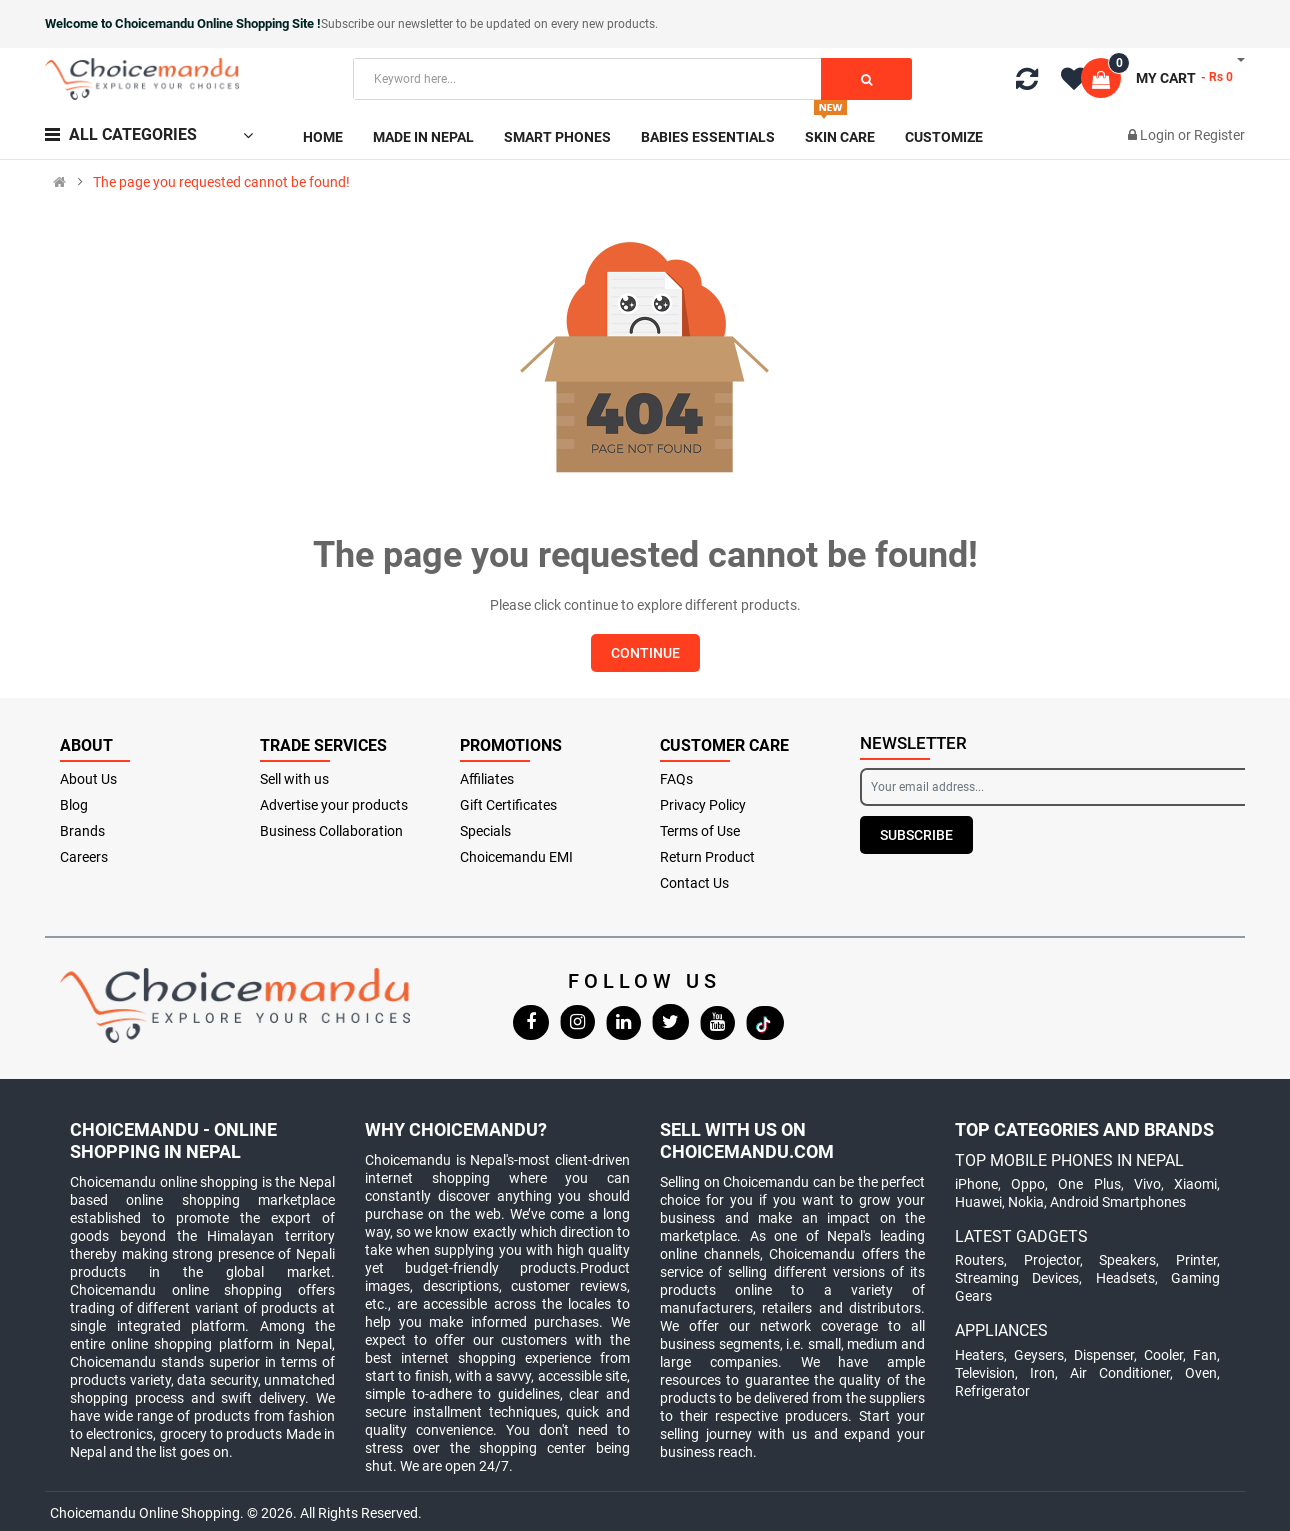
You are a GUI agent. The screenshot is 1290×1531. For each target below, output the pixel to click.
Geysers (1039, 1355)
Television (985, 1373)
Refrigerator (992, 1391)
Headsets (1125, 1278)
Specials (485, 831)
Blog (74, 805)
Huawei (978, 1202)
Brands (82, 831)
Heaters (979, 1355)
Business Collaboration (331, 831)
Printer (1196, 1260)
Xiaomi (1195, 1184)
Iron (1042, 1373)
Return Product (707, 857)
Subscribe (916, 835)
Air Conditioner (1120, 1373)
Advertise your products (334, 805)
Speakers (1127, 1260)
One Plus (1089, 1184)
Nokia (1026, 1202)
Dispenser (1104, 1355)
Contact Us (694, 883)
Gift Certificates (508, 805)
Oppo (1028, 1184)
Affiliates (487, 779)
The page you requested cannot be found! (221, 182)
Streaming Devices (1017, 1278)
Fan (1205, 1355)
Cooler (1163, 1355)
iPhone (976, 1184)
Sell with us (294, 779)
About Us (88, 779)
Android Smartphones (1118, 1202)
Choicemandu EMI (516, 857)
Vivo (1147, 1184)
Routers (979, 1260)
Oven (1201, 1373)
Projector (1052, 1260)
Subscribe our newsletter (388, 24)
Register (1219, 135)
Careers (84, 857)
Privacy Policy (703, 805)
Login (1159, 135)
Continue (645, 653)
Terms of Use (700, 831)
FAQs (676, 779)
